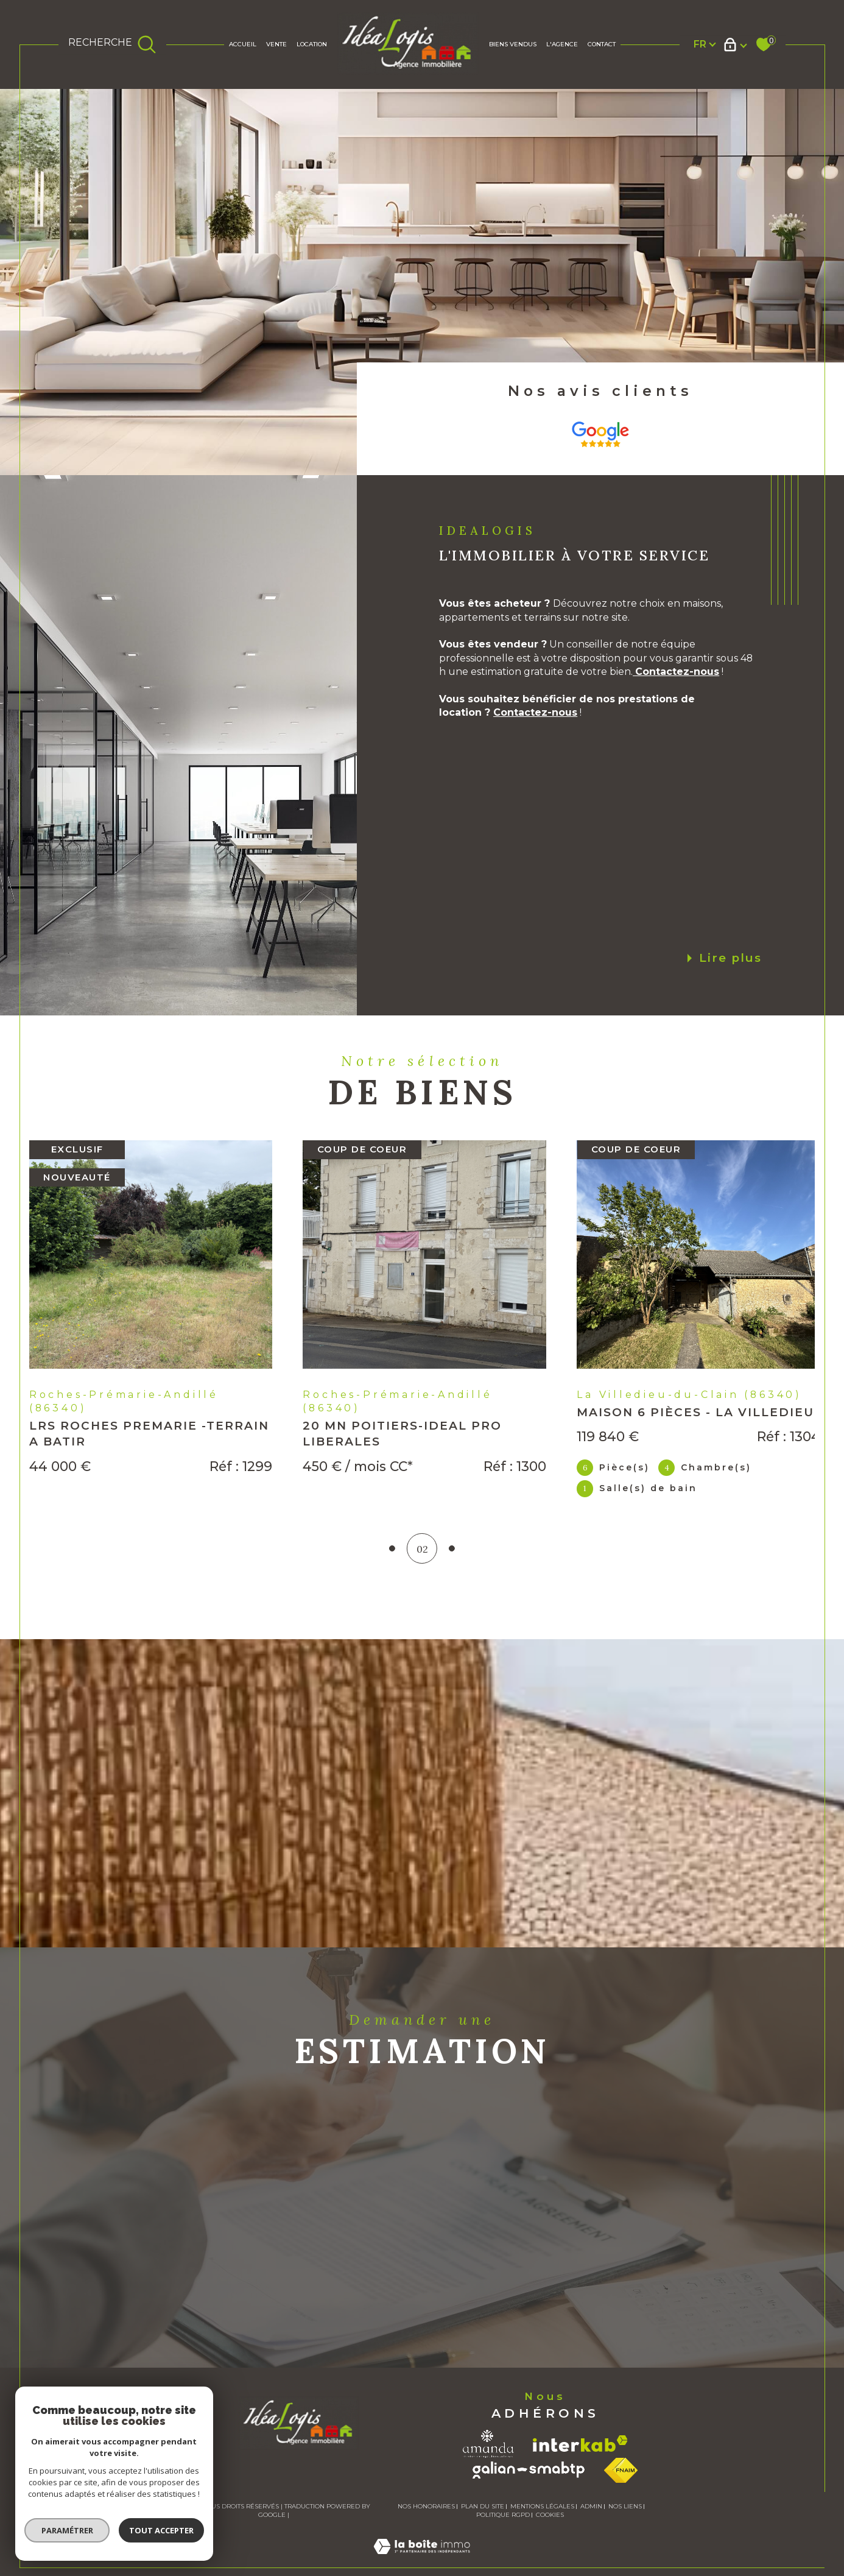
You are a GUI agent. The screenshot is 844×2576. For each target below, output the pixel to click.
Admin (591, 2521)
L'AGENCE (562, 44)
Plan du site (482, 2521)
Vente (276, 44)
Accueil (242, 44)
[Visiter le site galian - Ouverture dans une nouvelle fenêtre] (529, 2484)
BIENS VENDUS (512, 44)
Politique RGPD (503, 2529)
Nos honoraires (426, 2521)
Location (312, 44)
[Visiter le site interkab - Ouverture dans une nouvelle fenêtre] (580, 2458)
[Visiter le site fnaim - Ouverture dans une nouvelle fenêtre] (621, 2484)
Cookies (550, 2529)
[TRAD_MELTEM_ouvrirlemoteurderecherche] (112, 44)
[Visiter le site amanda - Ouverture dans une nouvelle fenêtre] (488, 2458)
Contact (602, 44)
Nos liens (625, 2521)
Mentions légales (542, 2521)
